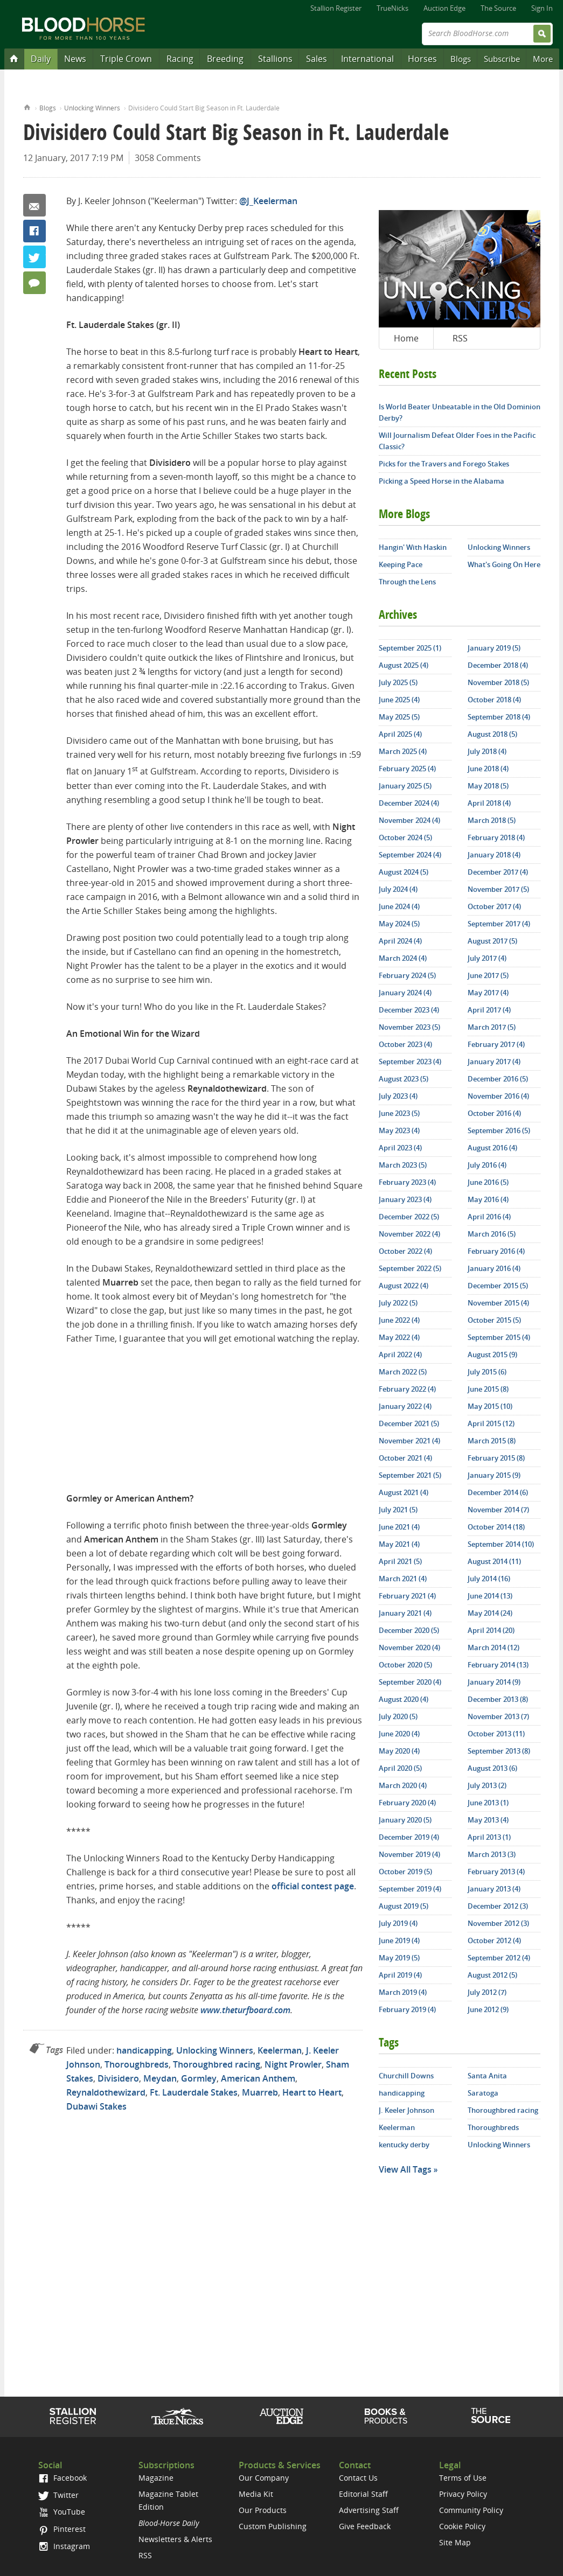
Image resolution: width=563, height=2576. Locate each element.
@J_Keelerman (268, 201)
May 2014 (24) (490, 1613)
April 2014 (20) (491, 1630)
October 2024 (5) (405, 837)
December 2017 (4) (498, 872)
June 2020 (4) (399, 1734)
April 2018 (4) (489, 803)
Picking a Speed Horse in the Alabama (441, 481)
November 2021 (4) (409, 1441)
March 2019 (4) (403, 1992)
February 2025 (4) (407, 768)
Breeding (225, 59)
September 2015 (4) (499, 1337)
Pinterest (61, 2529)
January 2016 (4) (494, 1268)
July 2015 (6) (487, 1372)
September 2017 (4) (499, 924)
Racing (179, 59)
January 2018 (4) (494, 855)
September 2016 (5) (499, 1130)
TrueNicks (392, 8)
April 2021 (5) (400, 1561)
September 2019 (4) (410, 1889)
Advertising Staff (369, 2510)
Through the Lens (407, 582)
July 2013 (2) (487, 1785)
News (75, 59)
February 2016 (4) (496, 1251)
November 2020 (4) (409, 1647)
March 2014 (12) (493, 1647)
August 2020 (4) (403, 1699)
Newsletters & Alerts (175, 2539)
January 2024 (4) (405, 992)
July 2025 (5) (398, 682)
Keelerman (280, 2050)
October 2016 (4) (494, 1113)
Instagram (63, 2546)
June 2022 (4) (399, 1320)
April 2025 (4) (400, 734)
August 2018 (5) (492, 734)
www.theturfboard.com (245, 2010)
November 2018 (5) (498, 682)
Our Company (264, 2478)
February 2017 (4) (496, 1044)
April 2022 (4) (400, 1354)
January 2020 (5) (405, 1820)
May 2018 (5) (488, 786)
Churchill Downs (406, 2076)
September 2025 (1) (410, 648)
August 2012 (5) (492, 1975)
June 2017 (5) (488, 975)
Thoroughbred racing (216, 2064)
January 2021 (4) (405, 1613)
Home (27, 106)
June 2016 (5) (488, 1182)
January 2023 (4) (405, 1199)
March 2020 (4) (403, 1785)
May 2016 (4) (488, 1199)
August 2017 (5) (492, 941)
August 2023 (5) (403, 1079)
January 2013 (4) (494, 1889)
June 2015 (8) (488, 1389)
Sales (316, 59)
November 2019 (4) (409, 1854)
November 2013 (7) (498, 1716)
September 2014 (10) (501, 1544)
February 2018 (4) (496, 837)
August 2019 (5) (403, 1906)
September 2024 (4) (410, 855)
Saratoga (483, 2093)
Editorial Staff (363, 2494)
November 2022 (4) (409, 1234)
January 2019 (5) (494, 648)
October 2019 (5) (405, 1871)
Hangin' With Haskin (413, 547)
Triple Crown (126, 59)
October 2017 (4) (494, 906)
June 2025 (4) (399, 699)
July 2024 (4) (398, 889)
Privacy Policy (463, 2494)
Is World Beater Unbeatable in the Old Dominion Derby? (459, 412)
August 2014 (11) (494, 1561)
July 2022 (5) (398, 1303)
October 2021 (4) (405, 1458)
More (543, 58)
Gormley (199, 2078)
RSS (460, 338)
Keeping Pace (400, 564)
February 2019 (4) (407, 2009)
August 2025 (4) (403, 665)
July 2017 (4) (487, 958)
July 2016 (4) (487, 1165)
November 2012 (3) (498, 1923)
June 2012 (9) (488, 2009)
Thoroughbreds (137, 2064)
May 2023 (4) (399, 1130)
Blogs (460, 58)
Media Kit (256, 2494)
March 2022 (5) (403, 1372)
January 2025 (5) (405, 786)
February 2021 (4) (407, 1596)
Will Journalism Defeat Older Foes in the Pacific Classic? (457, 440)
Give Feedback (365, 2526)
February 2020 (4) (407, 1802)
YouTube (61, 2512)
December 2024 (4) (409, 803)
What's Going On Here (504, 564)
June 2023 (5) (399, 1113)
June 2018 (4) (488, 768)
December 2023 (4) (409, 1010)
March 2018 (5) (492, 820)
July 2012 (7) (487, 1992)
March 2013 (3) (492, 1854)
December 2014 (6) (498, 1492)
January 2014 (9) (494, 1682)
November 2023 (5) (409, 1027)
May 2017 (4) (488, 992)
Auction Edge (444, 8)
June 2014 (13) (490, 1596)
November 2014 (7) (498, 1509)
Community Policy (471, 2510)
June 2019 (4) (399, 1940)
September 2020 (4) (410, 1682)
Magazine (155, 2478)
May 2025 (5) (399, 717)
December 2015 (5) (498, 1285)
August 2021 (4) (403, 1492)
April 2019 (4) (400, 1975)
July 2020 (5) (398, 1716)
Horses (422, 59)
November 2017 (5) (498, 889)
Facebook (34, 231)
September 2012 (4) (499, 1958)
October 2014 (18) (496, 1527)
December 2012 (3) (498, 1906)
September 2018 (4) (499, 717)
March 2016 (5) (492, 1234)
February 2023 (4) (407, 1182)
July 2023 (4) (398, 1096)
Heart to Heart (312, 2092)
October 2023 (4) (405, 1044)
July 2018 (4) (487, 751)
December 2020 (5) (409, 1630)
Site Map (455, 2542)
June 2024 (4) (399, 906)
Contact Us (358, 2478)
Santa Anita (487, 2076)
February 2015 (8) (496, 1458)
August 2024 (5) (403, 872)
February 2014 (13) (498, 1665)
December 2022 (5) (409, 1216)
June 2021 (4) (399, 1527)
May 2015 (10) (490, 1406)
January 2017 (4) (494, 1061)
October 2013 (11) (496, 1734)
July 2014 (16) (489, 1578)
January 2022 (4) (405, 1406)
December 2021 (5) (409, 1423)
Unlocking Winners (92, 108)
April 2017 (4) (489, 1010)
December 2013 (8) (498, 1699)
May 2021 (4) (399, 1544)
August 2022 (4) (403, 1285)
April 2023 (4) (400, 1148)
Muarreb (260, 2092)
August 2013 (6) (492, 1768)
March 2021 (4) (403, 1578)
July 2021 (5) (398, 1509)
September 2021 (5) (410, 1475)
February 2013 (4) (496, 1871)
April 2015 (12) (491, 1423)
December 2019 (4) (409, 1837)
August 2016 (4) (492, 1148)
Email (34, 205)
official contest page (313, 1886)
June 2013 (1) (488, 1802)
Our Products (263, 2510)
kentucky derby (404, 2144)
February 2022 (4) (407, 1389)
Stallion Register (336, 8)
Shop (386, 2416)
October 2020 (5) (405, 1665)
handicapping (144, 2050)
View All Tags (405, 2169)
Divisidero (118, 2078)
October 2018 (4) (494, 699)
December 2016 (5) (498, 1079)
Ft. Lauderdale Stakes (194, 2092)
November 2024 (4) (409, 820)
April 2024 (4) (400, 941)
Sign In (542, 8)
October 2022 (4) (405, 1251)
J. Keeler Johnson (406, 2110)
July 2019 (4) (398, 1923)
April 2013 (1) (489, 1837)
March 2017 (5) (492, 1027)
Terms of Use (462, 2478)
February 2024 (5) (407, 975)
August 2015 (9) (492, 1354)
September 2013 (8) (499, 1751)
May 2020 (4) (399, 1751)
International (367, 59)
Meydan (160, 2078)
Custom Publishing (273, 2526)
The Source (498, 8)
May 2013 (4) (488, 1820)
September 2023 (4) (410, 1061)
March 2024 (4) (403, 958)
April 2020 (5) (400, 1768)
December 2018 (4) (498, 665)
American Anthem (258, 2078)
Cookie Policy (462, 2526)
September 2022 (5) (410, 1268)
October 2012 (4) (494, 1940)
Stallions (275, 59)
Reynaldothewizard (105, 2092)
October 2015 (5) (494, 1320)
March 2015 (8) (492, 1441)
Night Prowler (293, 2064)
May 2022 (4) (399, 1337)
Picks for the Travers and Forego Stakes (444, 464)
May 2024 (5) (399, 924)
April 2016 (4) (489, 1216)
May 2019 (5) (399, 1958)
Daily (41, 59)
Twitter (34, 257)
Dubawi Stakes (96, 2106)
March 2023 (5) (403, 1165)
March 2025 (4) (403, 751)
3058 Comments (168, 158)
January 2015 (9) (494, 1475)
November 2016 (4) (498, 1096)
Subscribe (502, 58)
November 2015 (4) (498, 1303)
